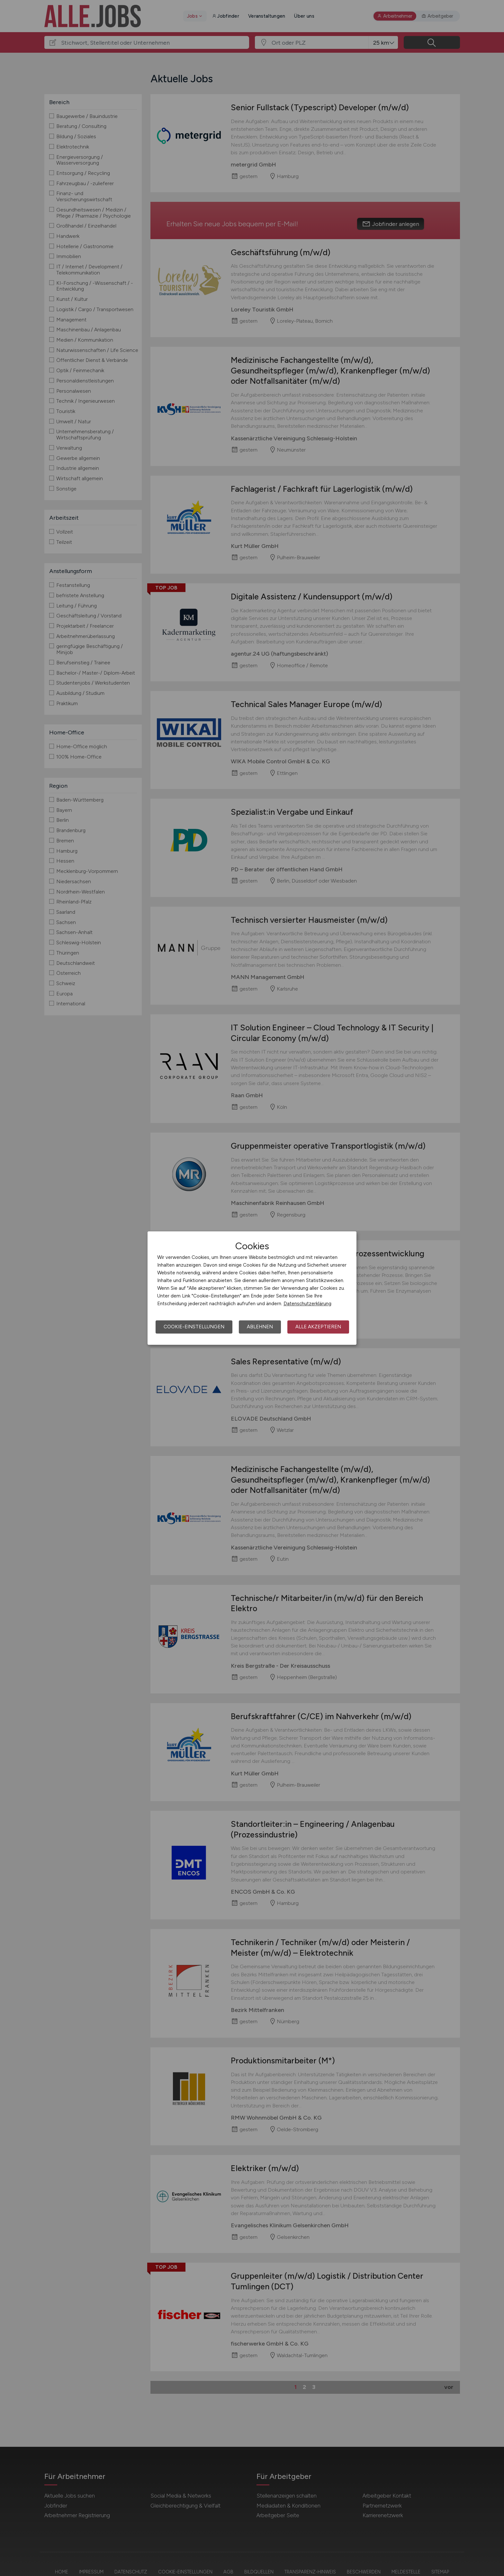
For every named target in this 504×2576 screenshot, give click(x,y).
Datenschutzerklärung (307, 1303)
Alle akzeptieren (318, 1327)
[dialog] (252, 1288)
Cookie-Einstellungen (194, 1327)
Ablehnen (260, 1327)
